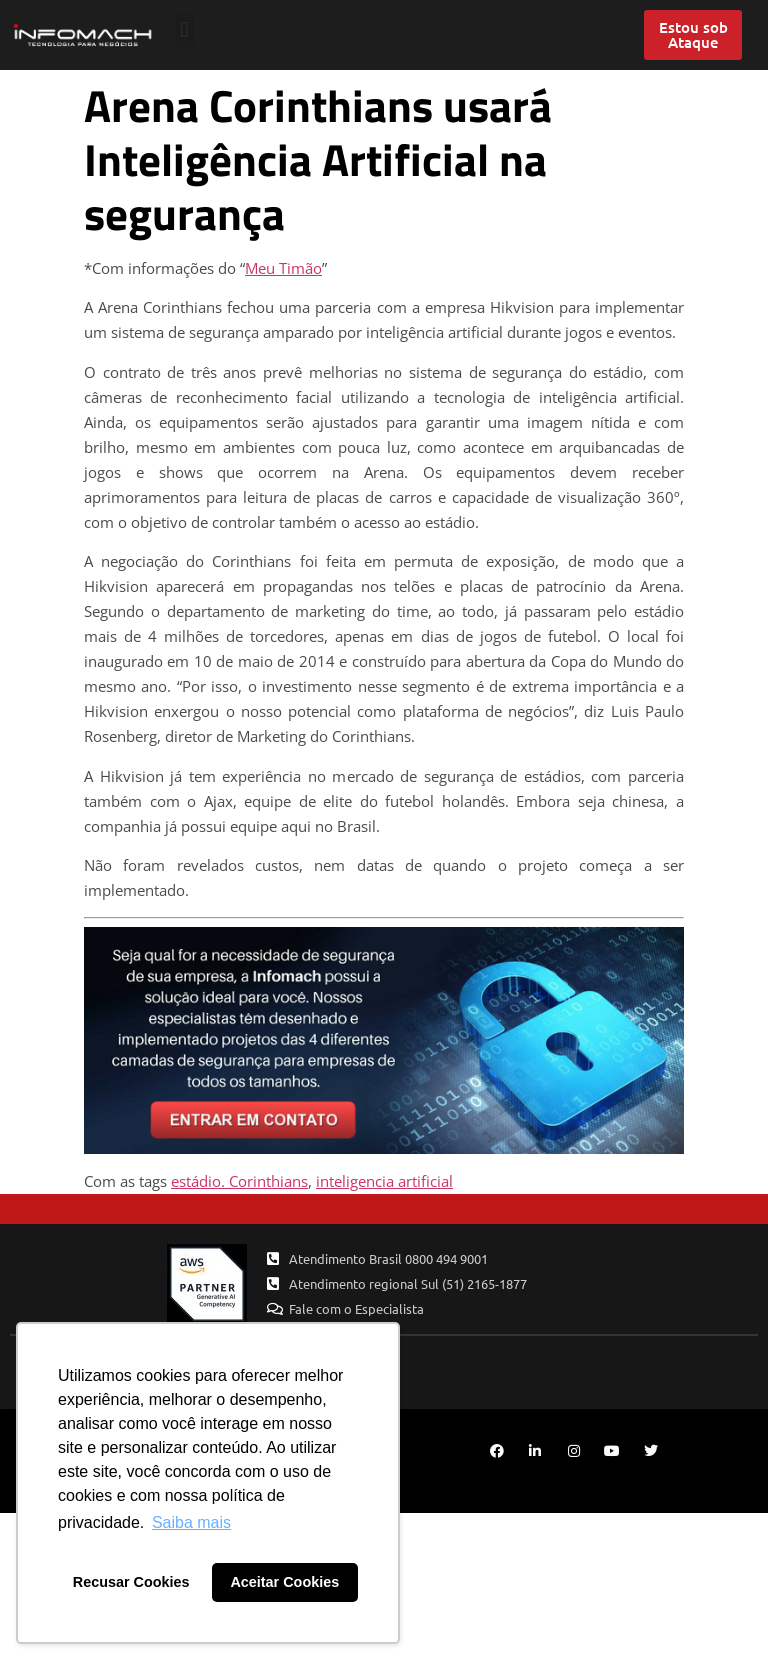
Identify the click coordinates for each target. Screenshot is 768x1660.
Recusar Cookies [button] (131, 1582)
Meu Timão (283, 268)
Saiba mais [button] (191, 1522)
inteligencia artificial (384, 1181)
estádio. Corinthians (239, 1181)
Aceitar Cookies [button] (284, 1582)
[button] (184, 30)
